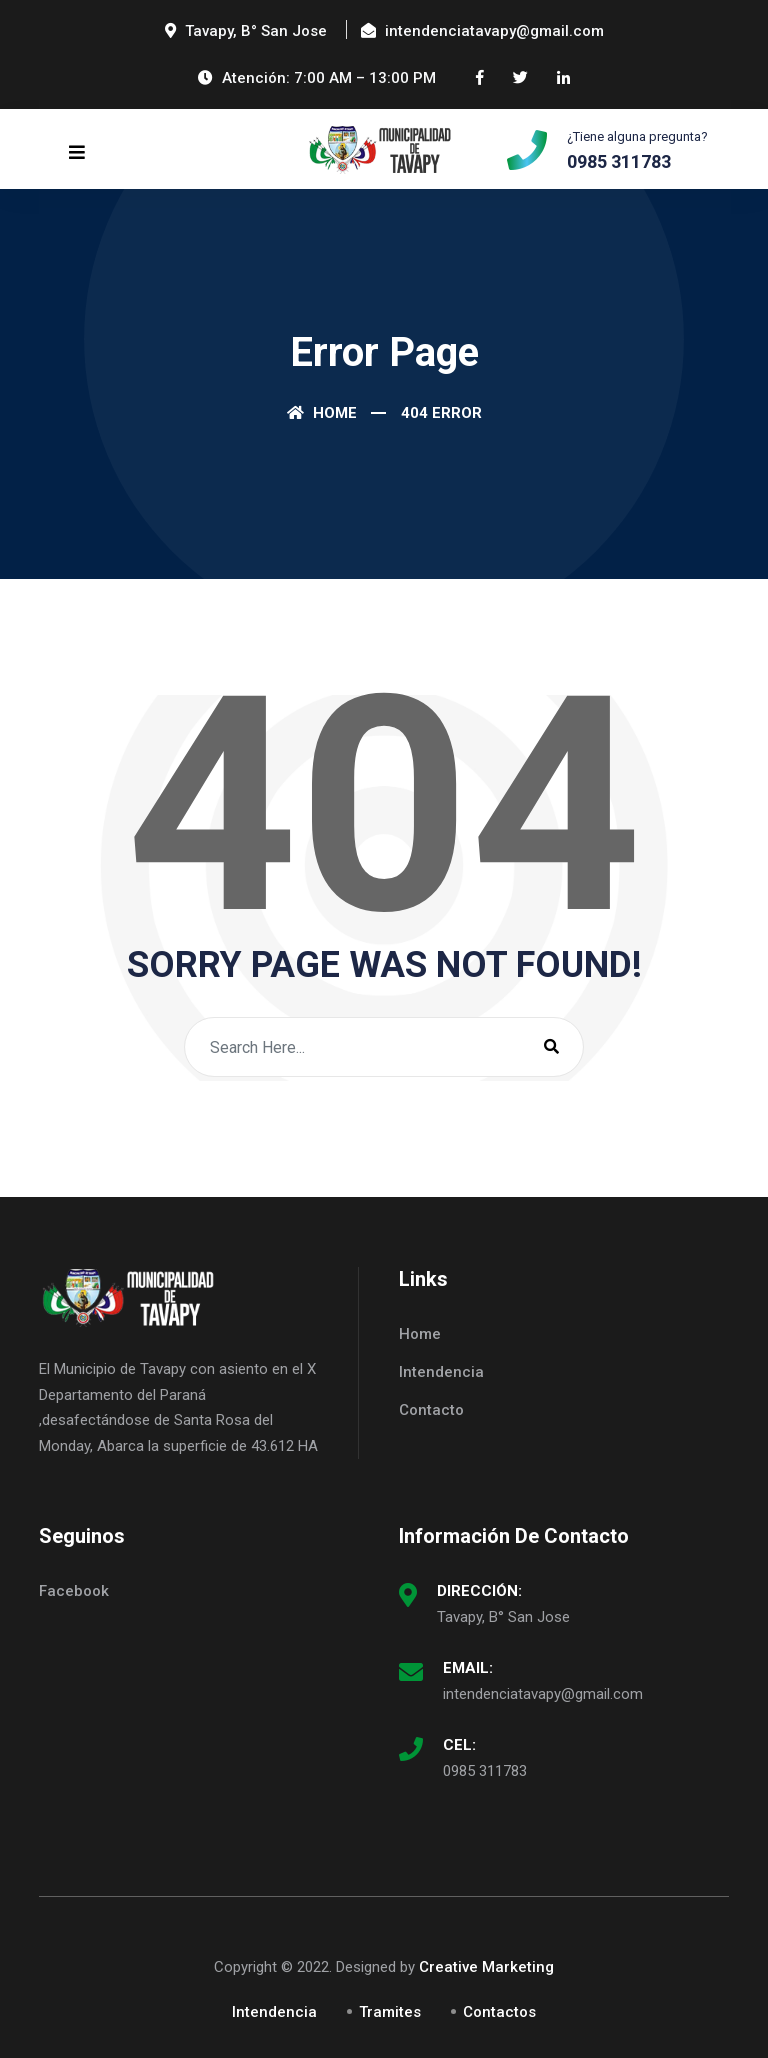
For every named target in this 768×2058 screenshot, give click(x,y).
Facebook (74, 1591)
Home (322, 413)
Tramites (390, 2012)
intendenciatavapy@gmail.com (543, 1694)
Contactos (499, 2012)
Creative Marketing (486, 1967)
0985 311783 (485, 1771)
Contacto (431, 1410)
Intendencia (441, 1372)
